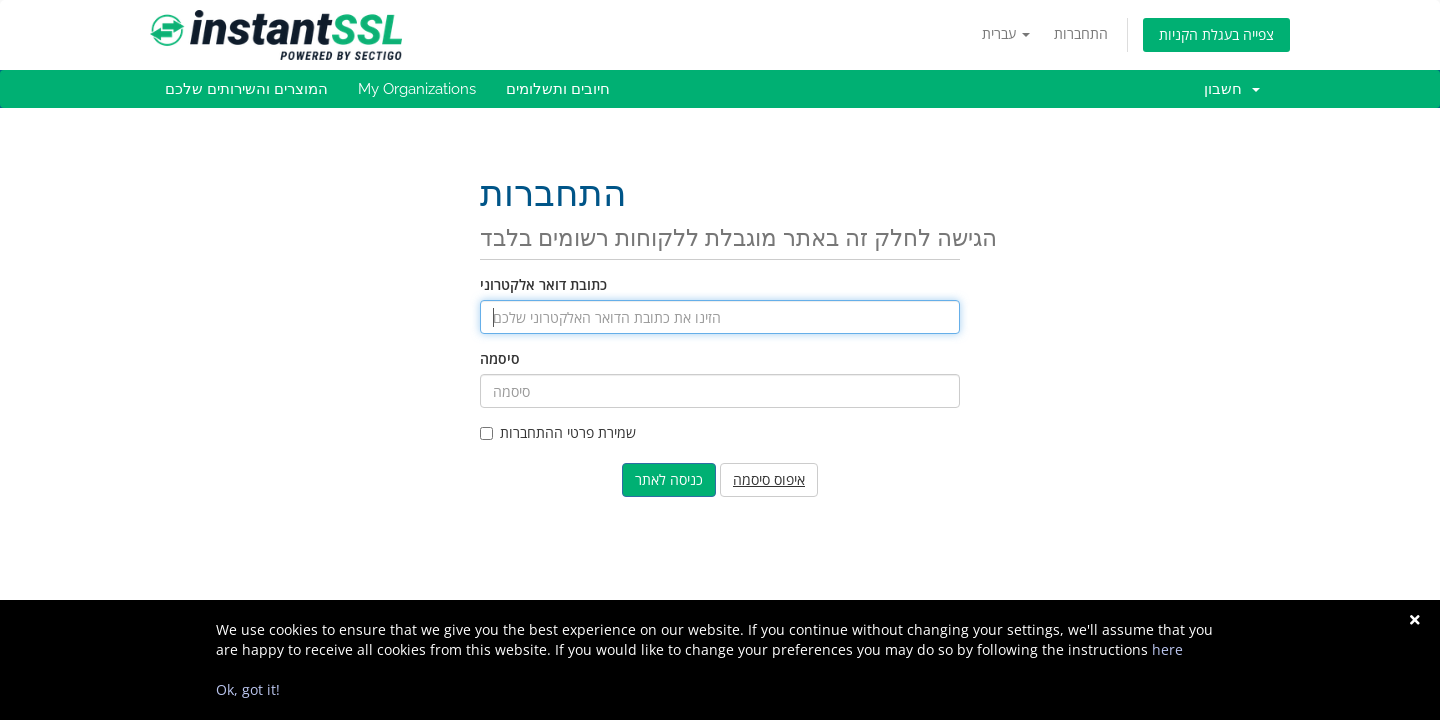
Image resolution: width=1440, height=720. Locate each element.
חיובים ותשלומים (558, 89)
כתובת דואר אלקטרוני (543, 284)
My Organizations (417, 89)
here (1167, 649)
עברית (1006, 33)
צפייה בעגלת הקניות (1216, 34)
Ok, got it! (248, 689)
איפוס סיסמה (769, 479)
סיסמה (500, 358)
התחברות (1081, 33)
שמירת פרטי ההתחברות (558, 432)
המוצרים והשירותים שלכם (246, 89)
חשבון (1232, 89)
